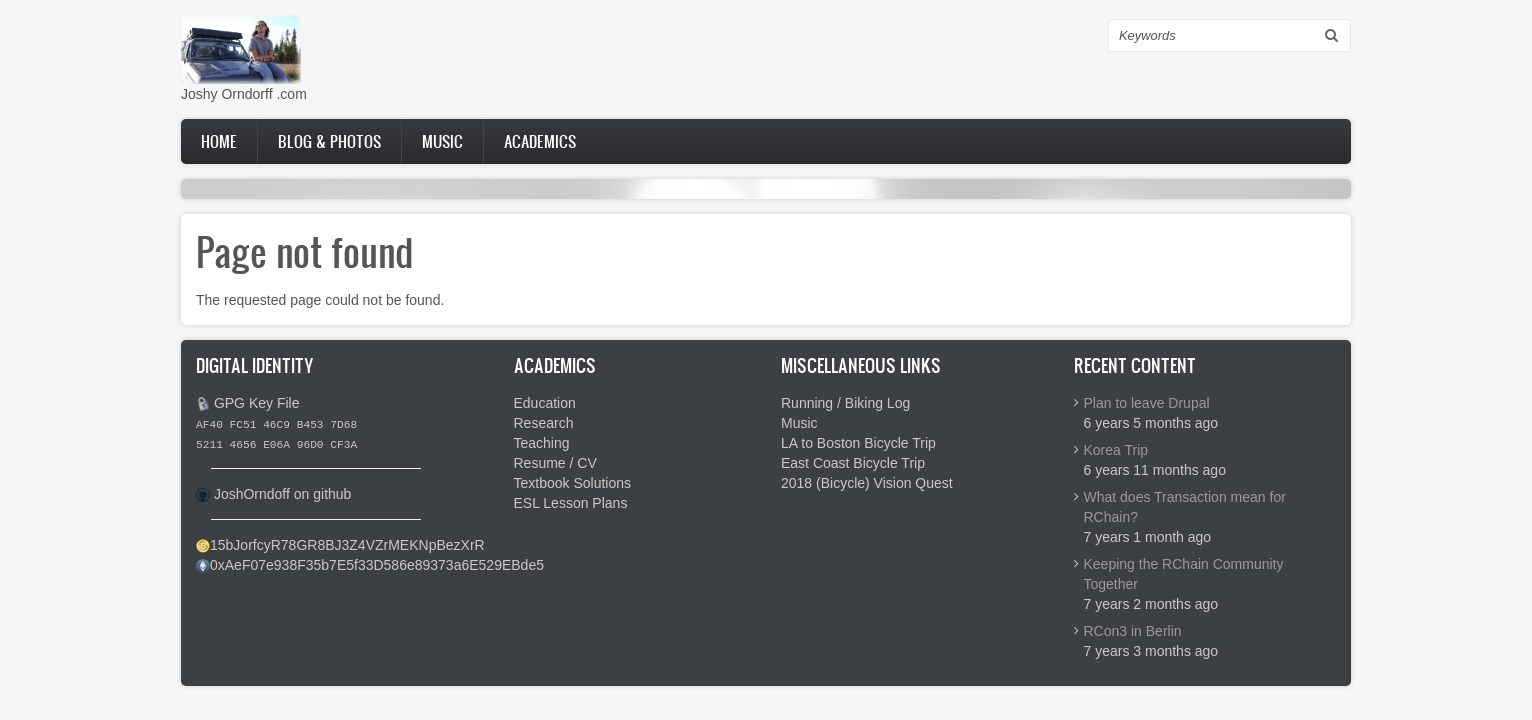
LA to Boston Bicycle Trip (858, 443)
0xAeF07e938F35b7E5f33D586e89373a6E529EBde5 (377, 565)
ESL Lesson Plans (571, 503)
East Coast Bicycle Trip (853, 463)
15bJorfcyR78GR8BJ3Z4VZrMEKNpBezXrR (347, 545)
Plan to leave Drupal (1147, 403)
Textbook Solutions (573, 483)
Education (545, 403)
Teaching (542, 443)
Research (544, 423)
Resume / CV (555, 463)
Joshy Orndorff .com (244, 94)
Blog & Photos (329, 141)
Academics (540, 141)
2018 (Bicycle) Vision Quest (867, 483)
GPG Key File (257, 403)
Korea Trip (1116, 450)
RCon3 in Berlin (1133, 631)
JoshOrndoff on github (283, 494)
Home (219, 141)
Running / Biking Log (845, 403)
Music (442, 141)
